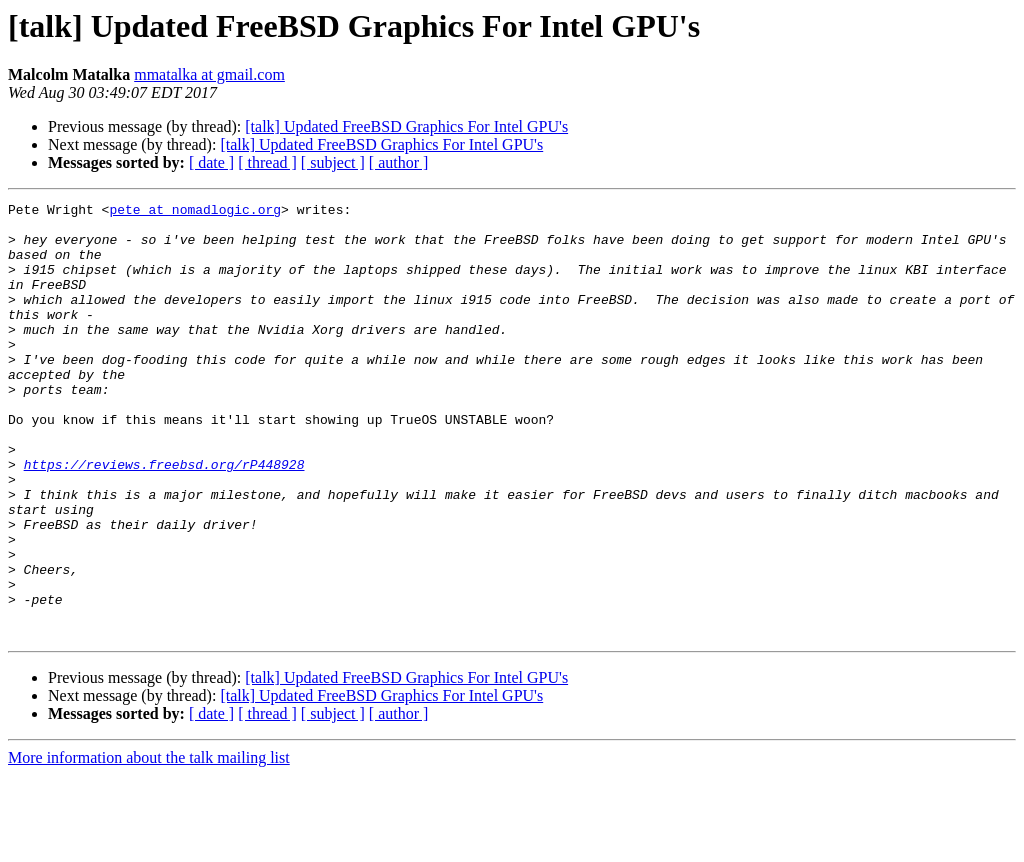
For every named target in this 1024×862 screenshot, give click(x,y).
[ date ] (211, 162)
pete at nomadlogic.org (195, 212)
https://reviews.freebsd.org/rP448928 (164, 518)
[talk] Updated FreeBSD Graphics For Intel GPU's (406, 126)
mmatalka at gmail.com (209, 74)
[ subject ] (333, 162)
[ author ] (399, 162)
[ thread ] (267, 162)
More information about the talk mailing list (149, 844)
